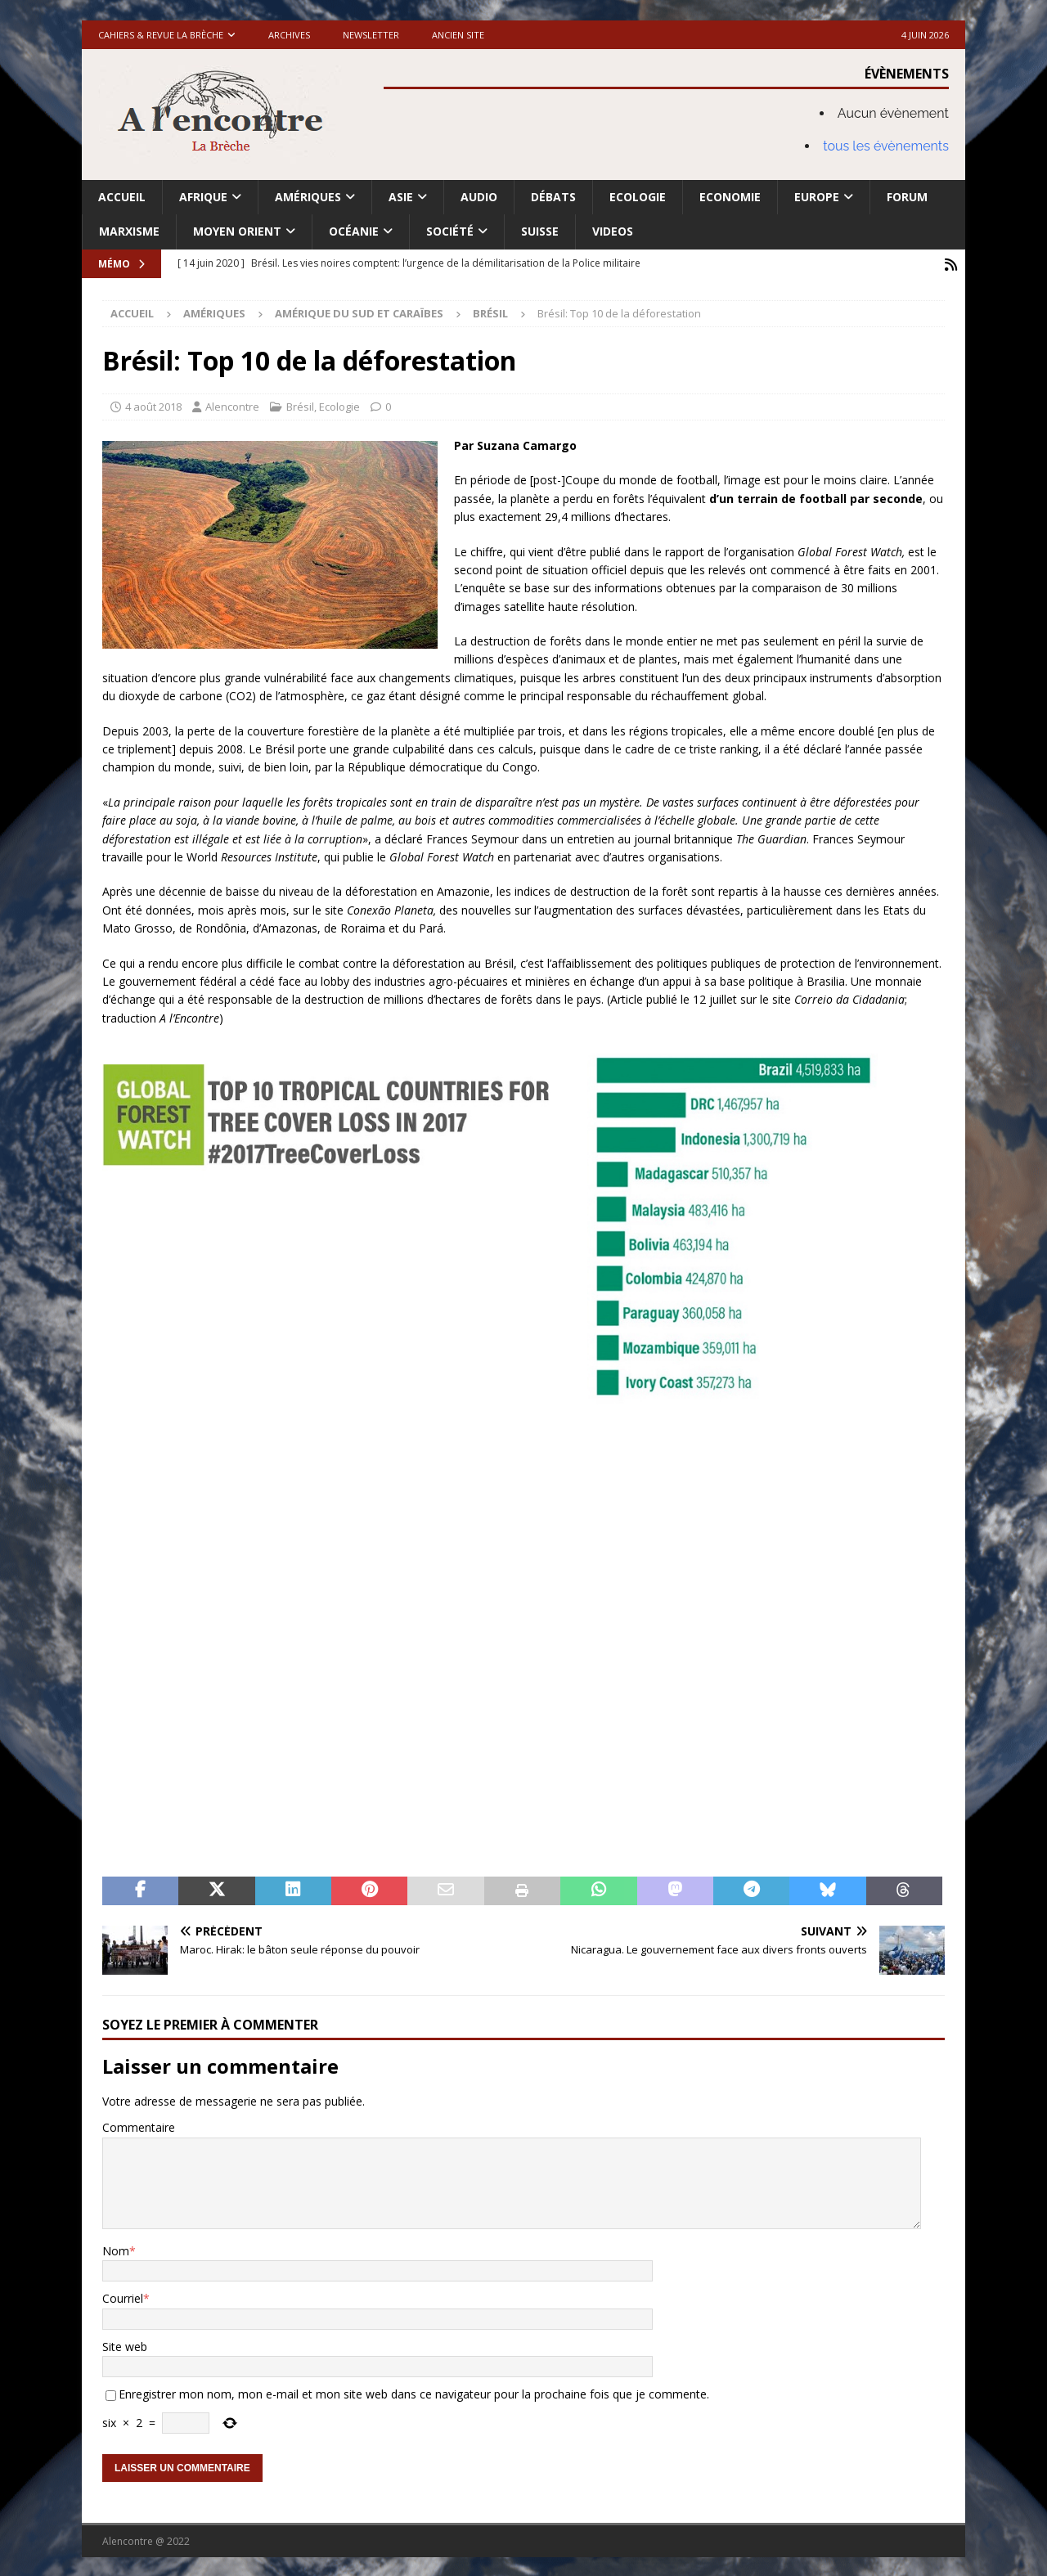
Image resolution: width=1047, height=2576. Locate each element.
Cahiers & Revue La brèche (160, 35)
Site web (124, 2345)
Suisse (540, 231)
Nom (115, 2249)
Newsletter (371, 35)
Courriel (122, 2296)
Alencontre (232, 405)
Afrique (203, 197)
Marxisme (129, 231)
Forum (907, 197)
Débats (553, 197)
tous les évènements (886, 146)
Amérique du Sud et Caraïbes (359, 311)
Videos (612, 231)
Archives (289, 35)
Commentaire (138, 2125)
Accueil (122, 197)
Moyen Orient (237, 231)
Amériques (308, 197)
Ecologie (637, 197)
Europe (816, 197)
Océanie (354, 231)
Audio (479, 197)
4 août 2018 (153, 405)
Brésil (300, 405)
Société (450, 231)
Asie (401, 197)
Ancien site (458, 35)
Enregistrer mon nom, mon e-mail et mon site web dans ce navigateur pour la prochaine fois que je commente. (414, 2392)
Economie (730, 197)
